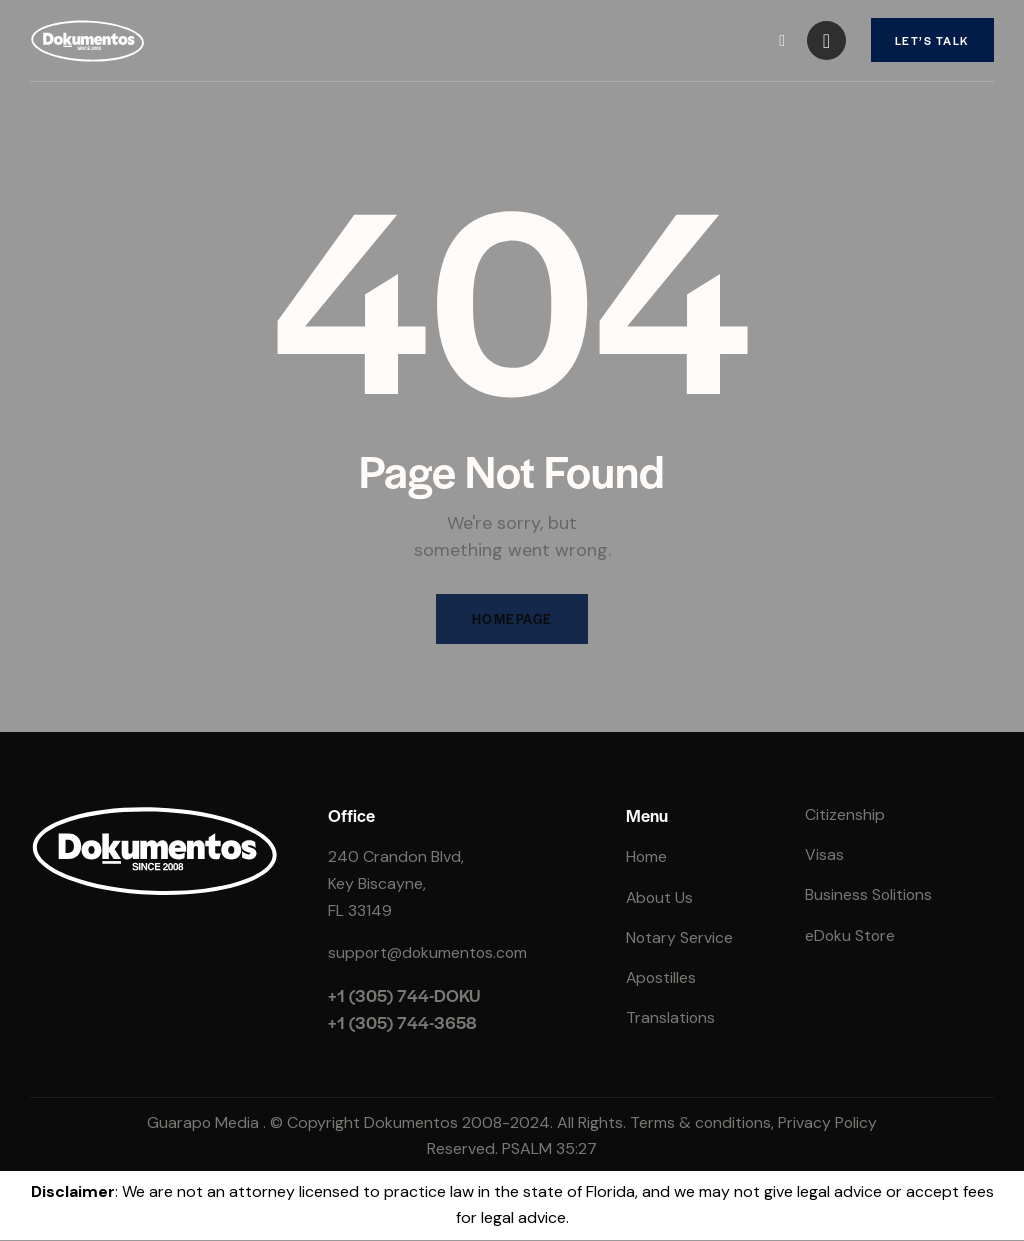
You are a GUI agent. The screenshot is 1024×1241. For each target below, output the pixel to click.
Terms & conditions (700, 1123)
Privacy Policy (829, 1123)
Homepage (512, 619)
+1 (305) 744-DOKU (404, 996)
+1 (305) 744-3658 (402, 1023)
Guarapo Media (201, 1123)
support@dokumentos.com (429, 953)
